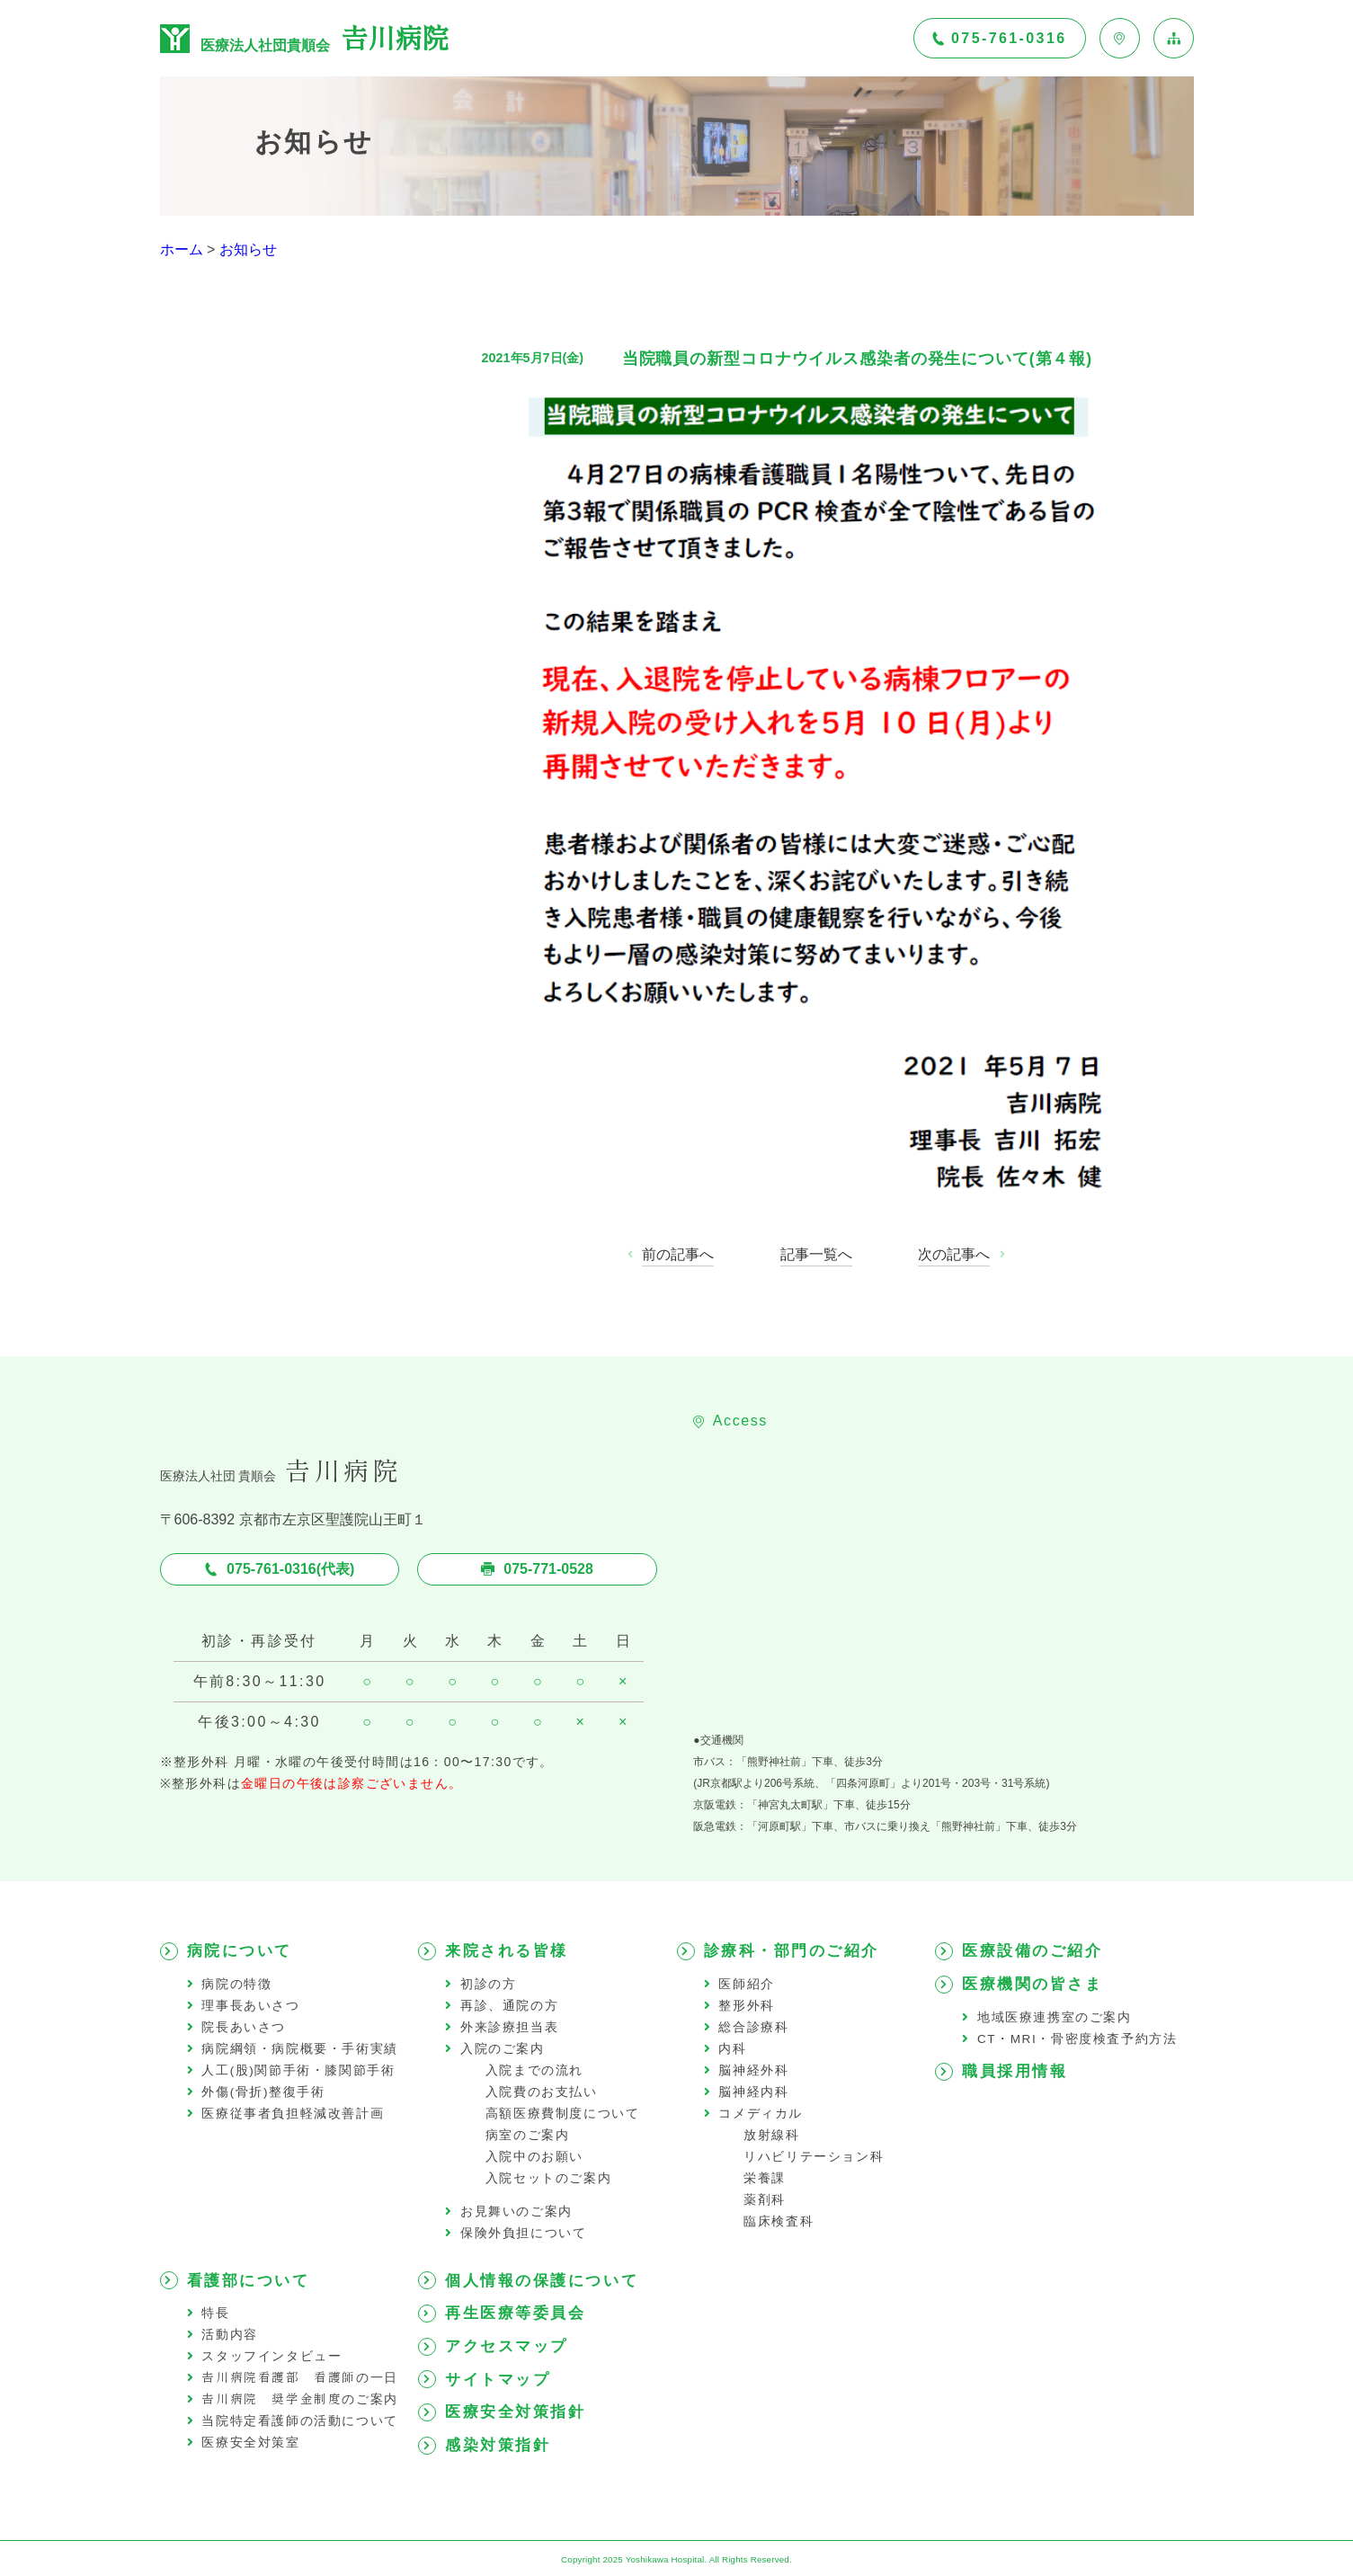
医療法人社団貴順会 (304, 38)
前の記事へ (678, 1254)
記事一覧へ (816, 1254)
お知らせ (248, 249)
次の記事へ (954, 1254)
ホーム (181, 249)
